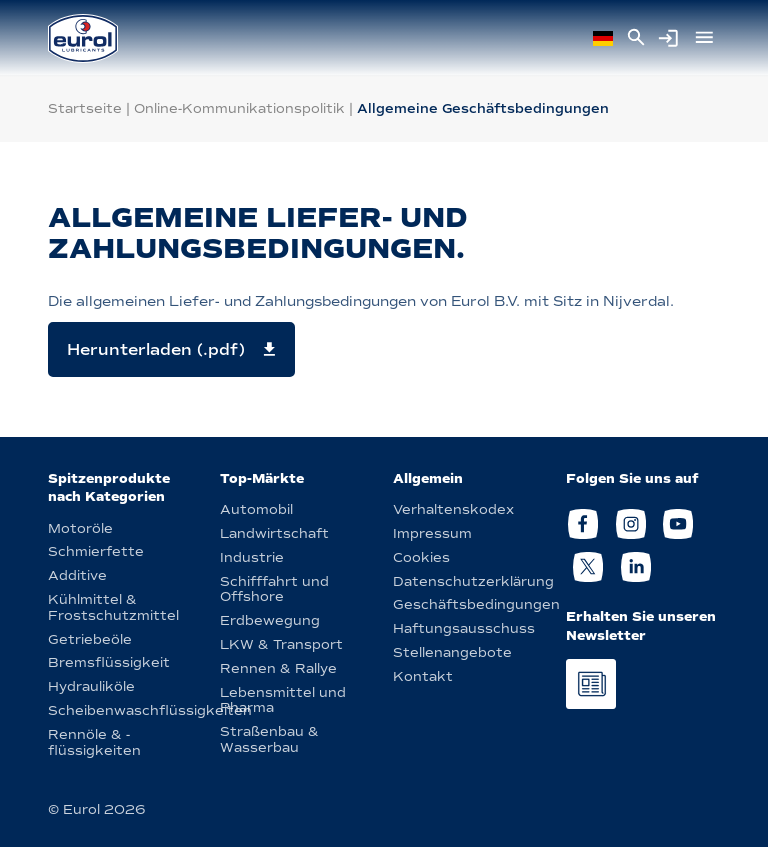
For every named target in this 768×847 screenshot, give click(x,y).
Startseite (85, 108)
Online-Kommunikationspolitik (239, 108)
